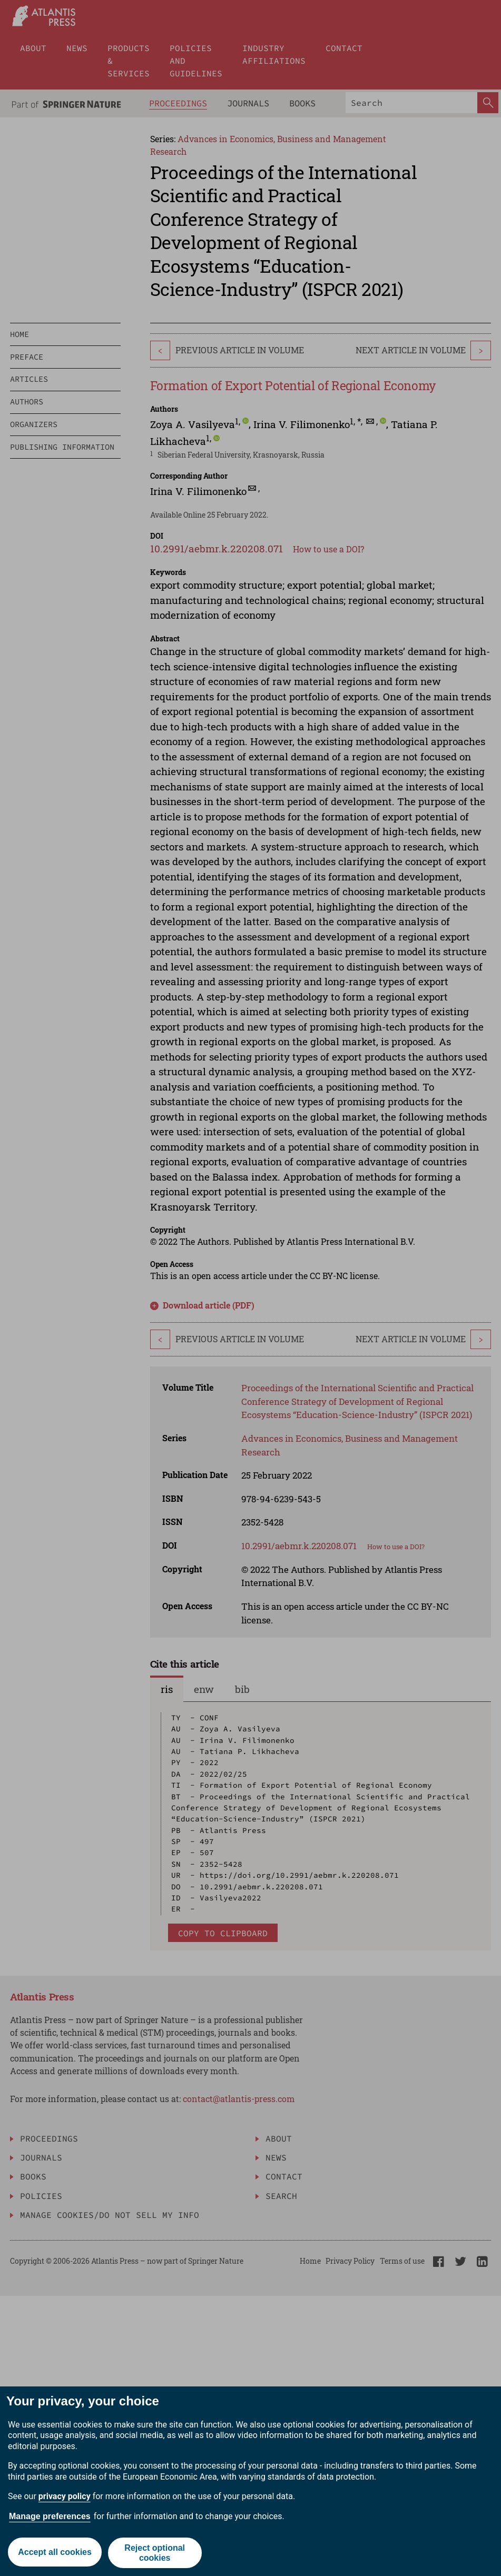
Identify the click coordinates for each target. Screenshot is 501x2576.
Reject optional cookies (155, 2552)
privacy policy (64, 2496)
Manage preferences (50, 2516)
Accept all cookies (54, 2552)
